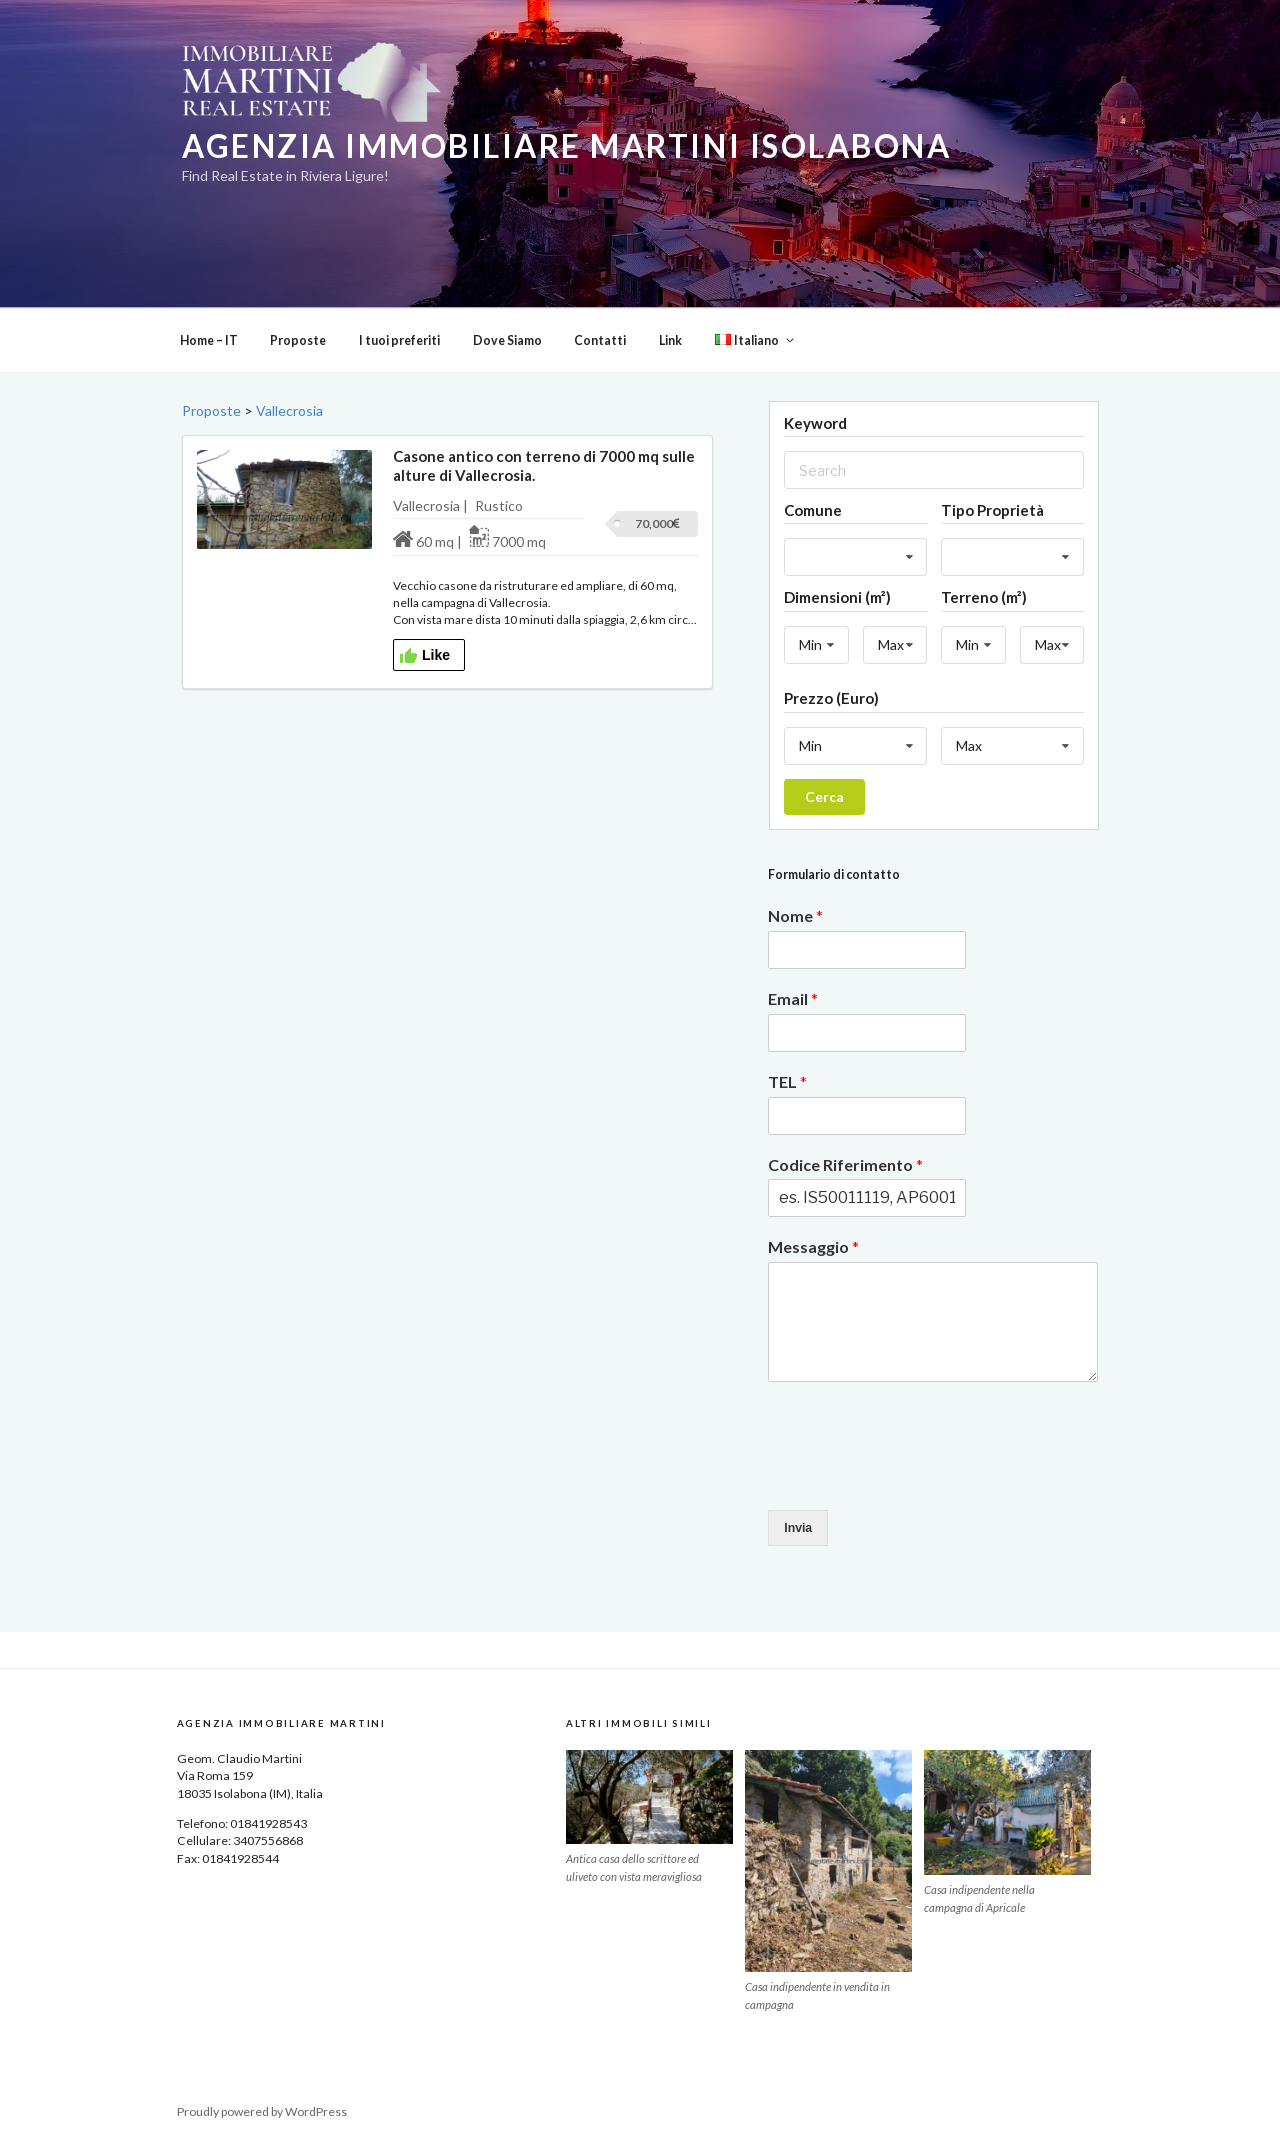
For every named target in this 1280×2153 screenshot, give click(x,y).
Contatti (600, 340)
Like (424, 656)
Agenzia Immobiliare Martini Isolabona (566, 146)
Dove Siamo (507, 340)
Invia (798, 1528)
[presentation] (920, 1477)
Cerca (824, 796)
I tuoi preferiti (399, 340)
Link (670, 340)
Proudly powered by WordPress (262, 2111)
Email (793, 998)
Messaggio (813, 1246)
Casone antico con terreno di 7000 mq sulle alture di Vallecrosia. (544, 465)
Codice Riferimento (845, 1164)
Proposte (298, 340)
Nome (795, 915)
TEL (787, 1081)
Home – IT (209, 340)
